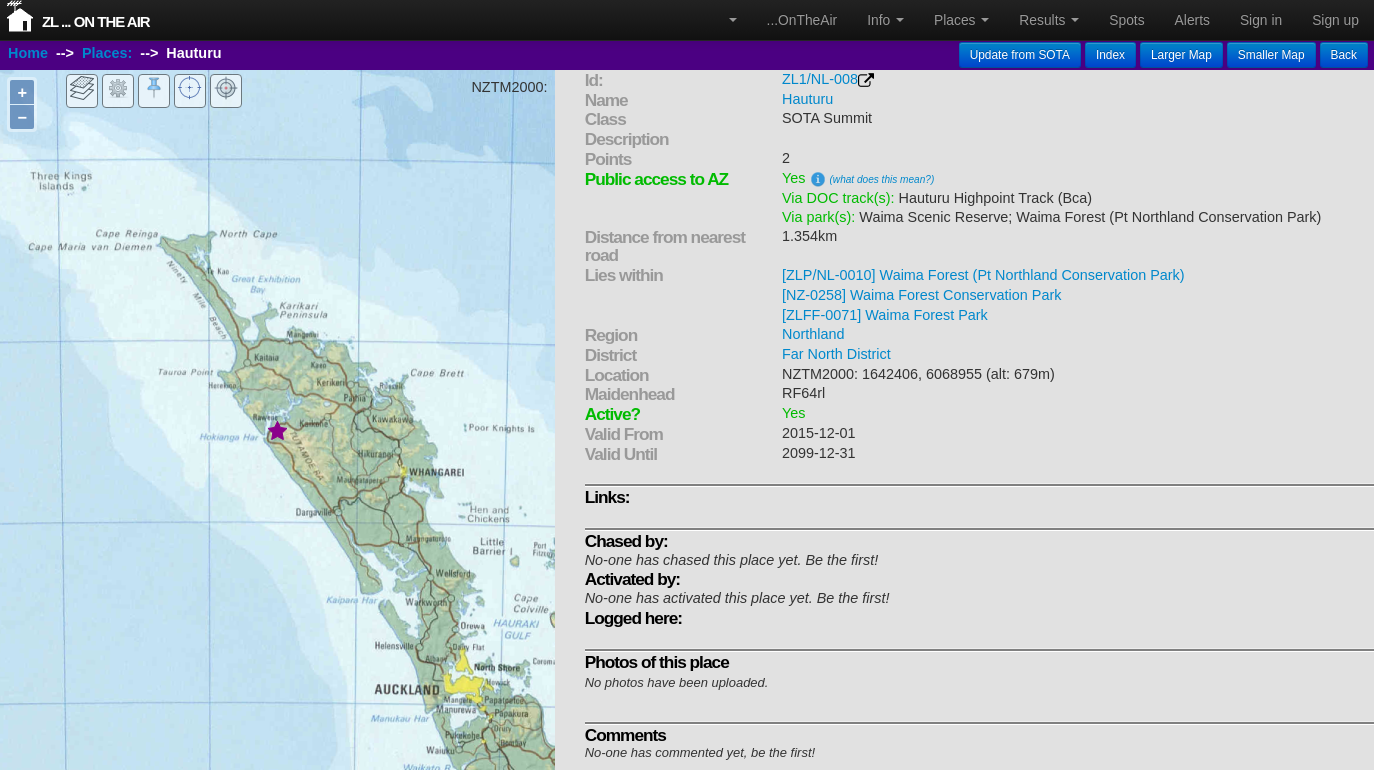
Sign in (1261, 20)
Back (1344, 55)
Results (1049, 20)
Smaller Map (1271, 55)
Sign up (1335, 20)
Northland (813, 334)
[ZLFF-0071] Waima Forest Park (885, 315)
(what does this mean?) (882, 179)
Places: (107, 53)
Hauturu (807, 99)
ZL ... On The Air (96, 21)
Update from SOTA (1020, 55)
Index (1110, 55)
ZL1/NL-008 (820, 79)
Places (961, 20)
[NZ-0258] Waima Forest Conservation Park (921, 295)
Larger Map (1181, 55)
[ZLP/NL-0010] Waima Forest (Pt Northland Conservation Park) (983, 275)
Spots (1126, 20)
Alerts (1192, 20)
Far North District (836, 354)
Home (28, 53)
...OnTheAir (802, 20)
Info (885, 20)
